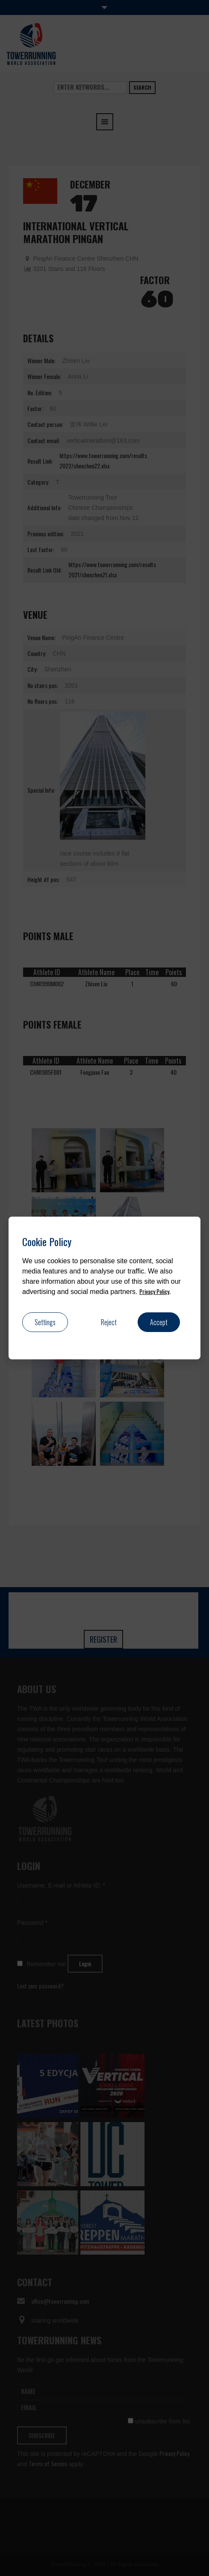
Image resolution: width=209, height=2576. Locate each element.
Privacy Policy (154, 1291)
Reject (109, 1322)
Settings (45, 1322)
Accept (159, 1322)
